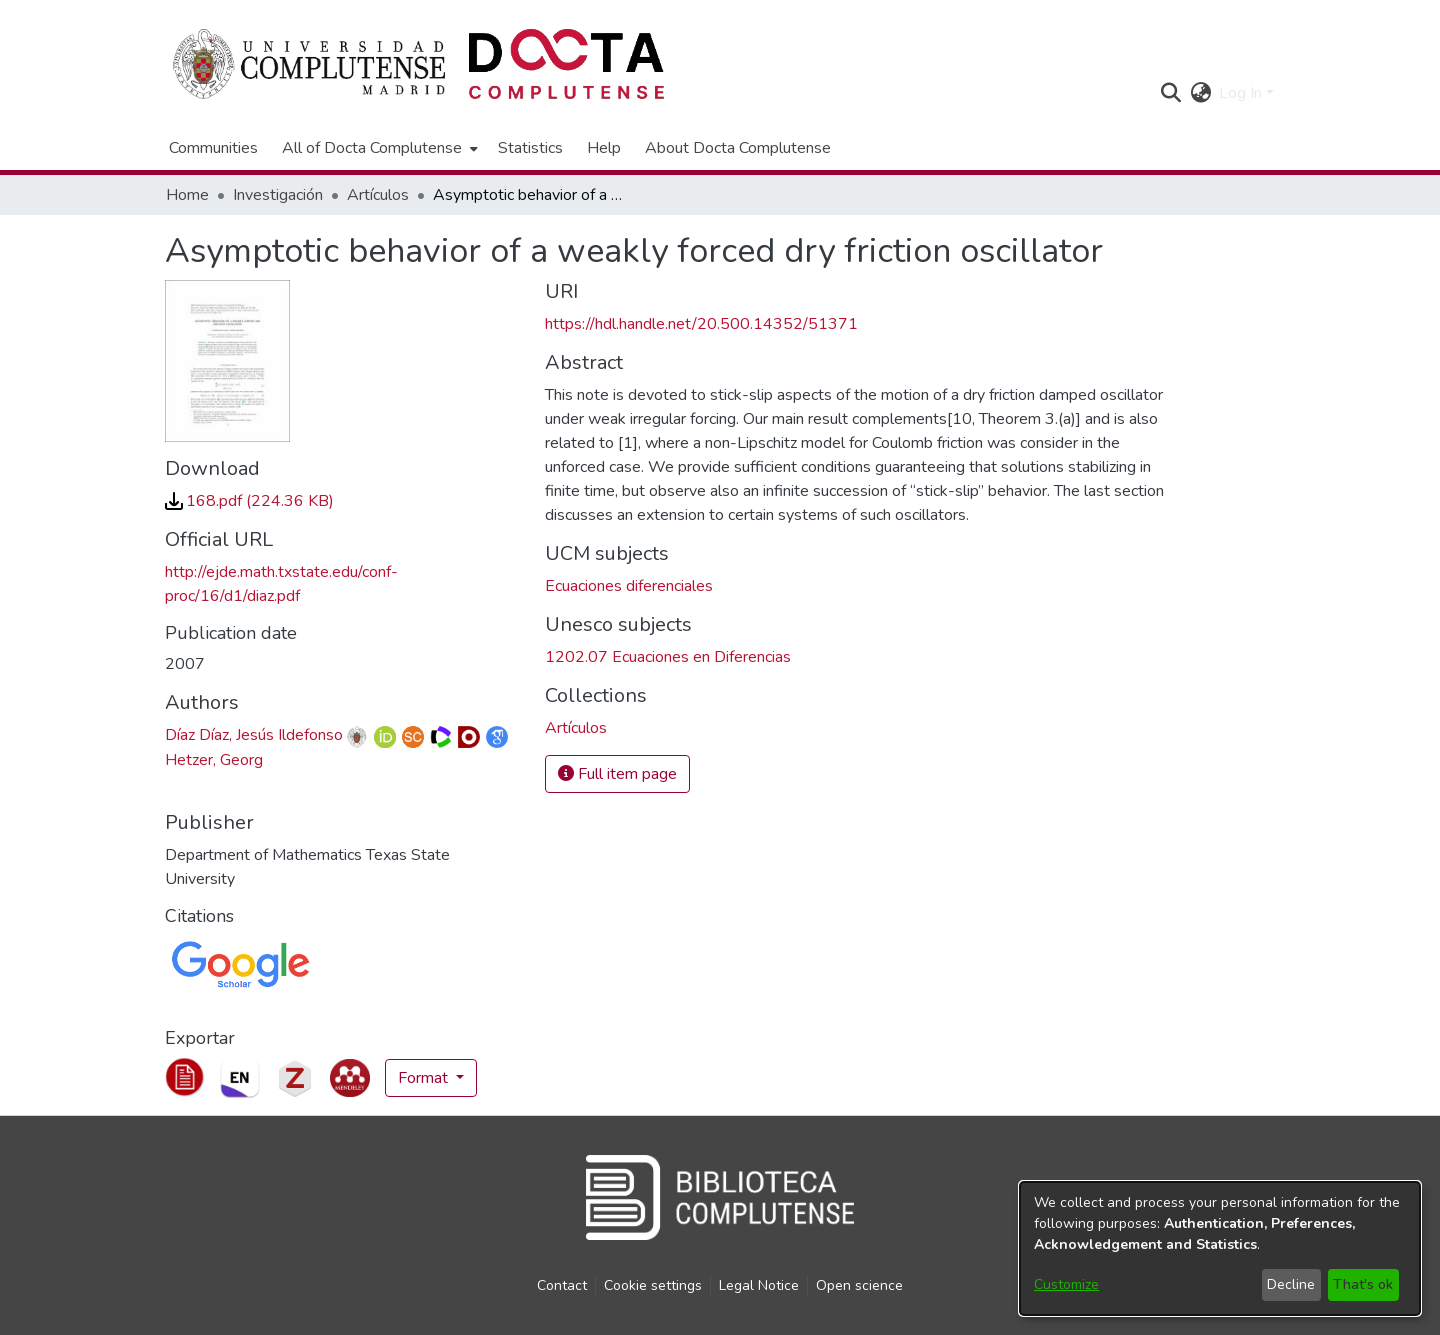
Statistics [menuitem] (530, 148)
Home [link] (187, 195)
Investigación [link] (278, 195)
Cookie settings (653, 1285)
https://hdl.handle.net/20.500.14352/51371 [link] (701, 324)
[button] (1170, 93)
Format (425, 1078)
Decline (1291, 1284)
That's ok (1363, 1284)
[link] (249, 501)
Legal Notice (759, 1285)
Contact (562, 1285)
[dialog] (1220, 1248)
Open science (859, 1285)
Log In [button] (1242, 93)
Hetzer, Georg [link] (214, 760)
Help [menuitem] (604, 148)
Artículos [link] (378, 195)
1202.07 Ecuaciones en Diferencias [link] (668, 657)
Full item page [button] (617, 774)
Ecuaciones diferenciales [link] (629, 586)
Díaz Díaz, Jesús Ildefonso (254, 735)
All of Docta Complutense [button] (372, 148)
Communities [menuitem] (213, 148)
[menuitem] (378, 148)
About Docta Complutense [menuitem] (738, 148)
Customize (1066, 1284)
